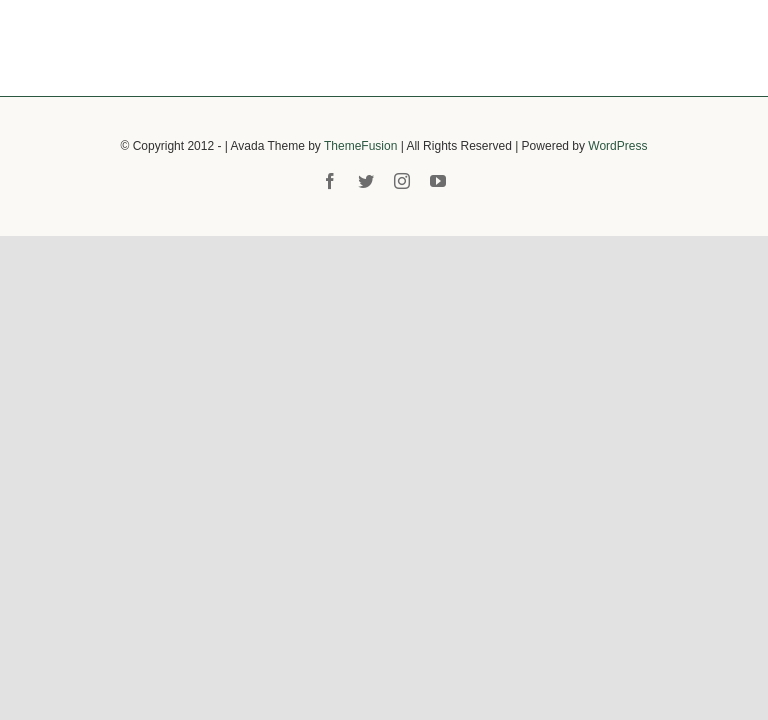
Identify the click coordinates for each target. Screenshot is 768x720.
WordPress (617, 146)
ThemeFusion (360, 146)
